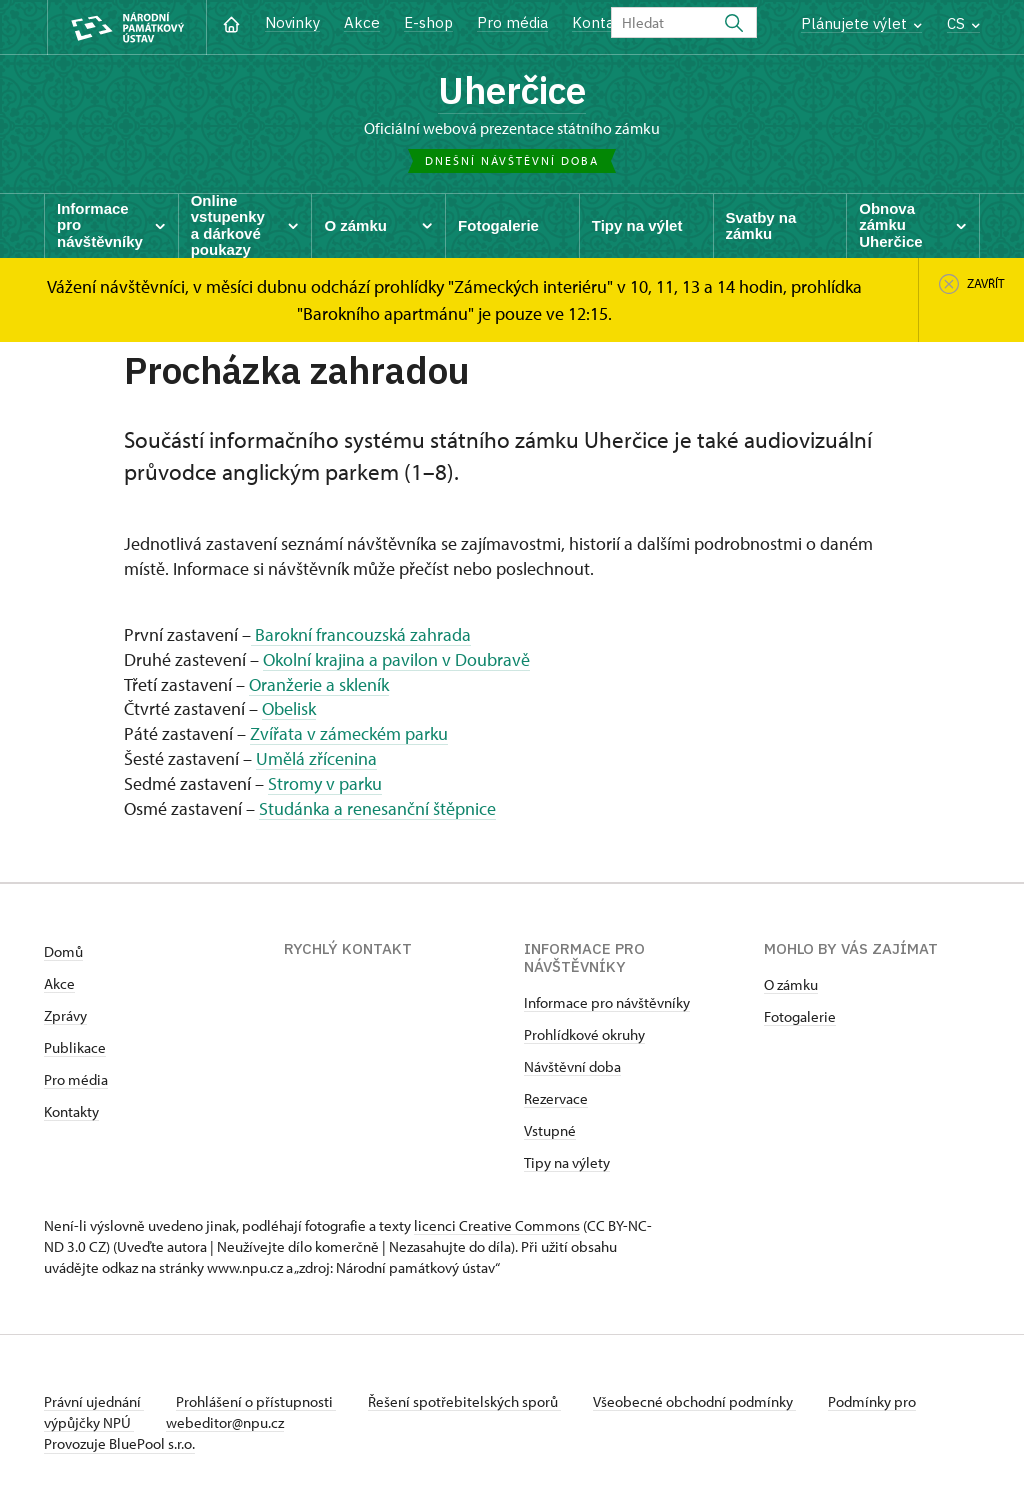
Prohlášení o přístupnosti (256, 1401)
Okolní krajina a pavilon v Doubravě (396, 659)
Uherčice (512, 90)
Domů (63, 951)
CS (963, 23)
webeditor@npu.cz (225, 1422)
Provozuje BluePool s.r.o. (119, 1443)
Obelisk (289, 708)
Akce (362, 22)
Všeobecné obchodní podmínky (694, 1401)
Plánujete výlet (861, 23)
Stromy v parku (325, 783)
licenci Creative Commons (497, 1225)
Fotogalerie (800, 1016)
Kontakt (600, 22)
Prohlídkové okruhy (584, 1034)
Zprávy (65, 1015)
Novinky (292, 22)
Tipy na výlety (567, 1162)
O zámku (791, 984)
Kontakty (71, 1111)
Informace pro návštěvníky (607, 1002)
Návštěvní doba (572, 1066)
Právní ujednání (94, 1401)
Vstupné (550, 1130)
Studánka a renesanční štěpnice (377, 808)
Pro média (512, 22)
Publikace (75, 1047)
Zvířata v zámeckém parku (349, 733)
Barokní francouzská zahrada (361, 634)
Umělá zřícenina (316, 758)
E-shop (428, 22)
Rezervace (556, 1098)
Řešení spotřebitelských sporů (464, 1401)
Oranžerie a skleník (319, 684)
